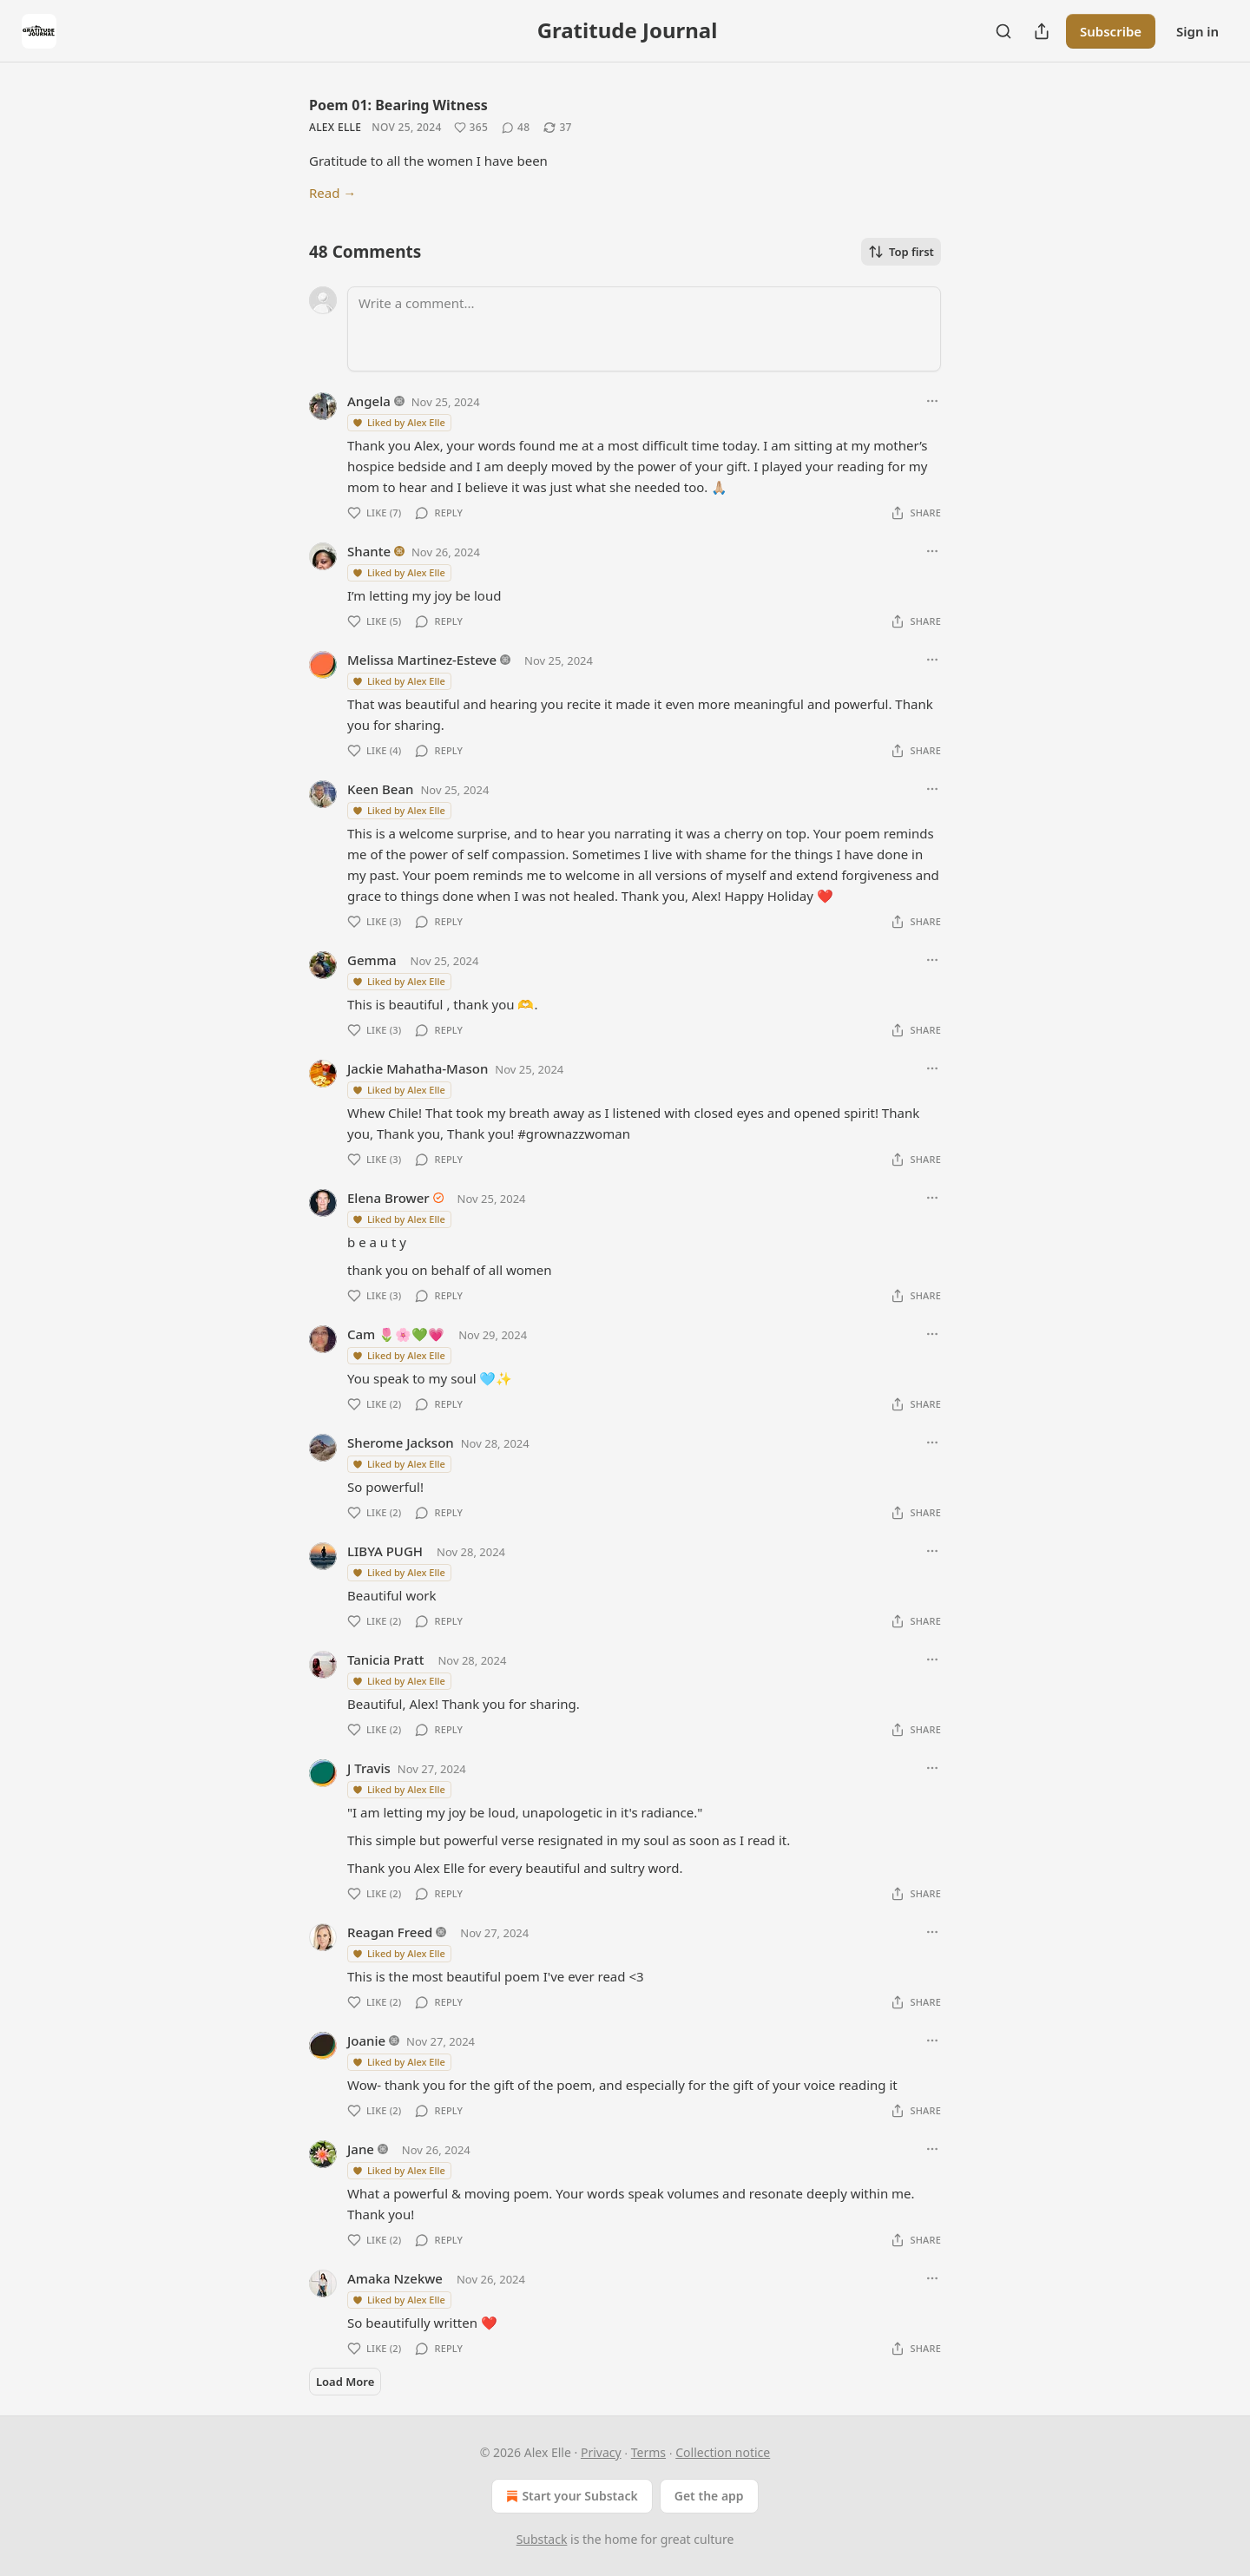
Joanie (366, 2040)
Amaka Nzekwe (395, 2278)
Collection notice (722, 2452)
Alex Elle (335, 127)
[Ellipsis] (932, 401)
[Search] (1003, 31)
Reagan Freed (389, 1932)
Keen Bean (380, 789)
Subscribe (1110, 31)
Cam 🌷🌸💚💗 (395, 1334)
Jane (360, 2149)
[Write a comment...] (644, 329)
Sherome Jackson (400, 1442)
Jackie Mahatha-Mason (417, 1068)
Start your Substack (570, 2496)
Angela (369, 401)
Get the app (709, 2495)
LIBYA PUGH (385, 1551)
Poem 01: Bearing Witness (398, 105)
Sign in (1197, 31)
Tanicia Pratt (385, 1659)
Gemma (372, 960)
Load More (345, 2381)
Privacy (601, 2452)
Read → (332, 192)
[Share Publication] (1041, 31)
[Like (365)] (471, 127)
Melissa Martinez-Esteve (422, 659)
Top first (901, 252)
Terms (648, 2452)
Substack (542, 2539)
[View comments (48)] (516, 127)
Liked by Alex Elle (398, 422)
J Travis (369, 1768)
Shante (369, 551)
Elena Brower (388, 1197)
